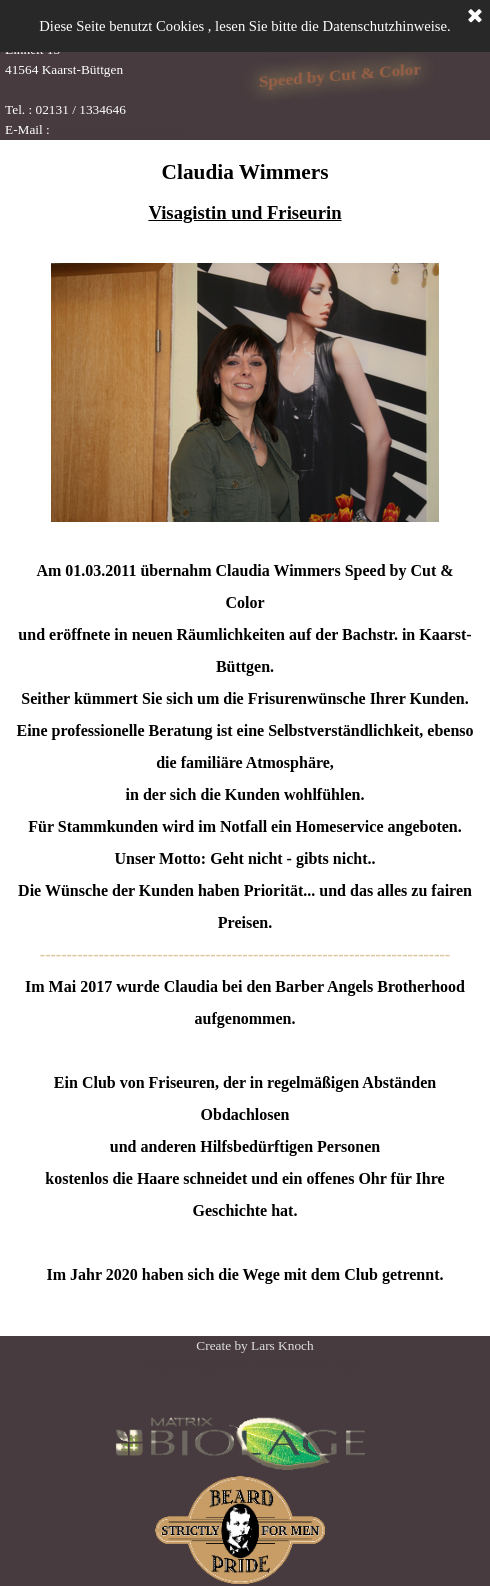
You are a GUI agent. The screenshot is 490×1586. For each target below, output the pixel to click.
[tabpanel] (106, 70)
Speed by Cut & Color (340, 74)
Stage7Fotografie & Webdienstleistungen (254, 1365)
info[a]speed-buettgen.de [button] (119, 129)
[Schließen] (475, 17)
